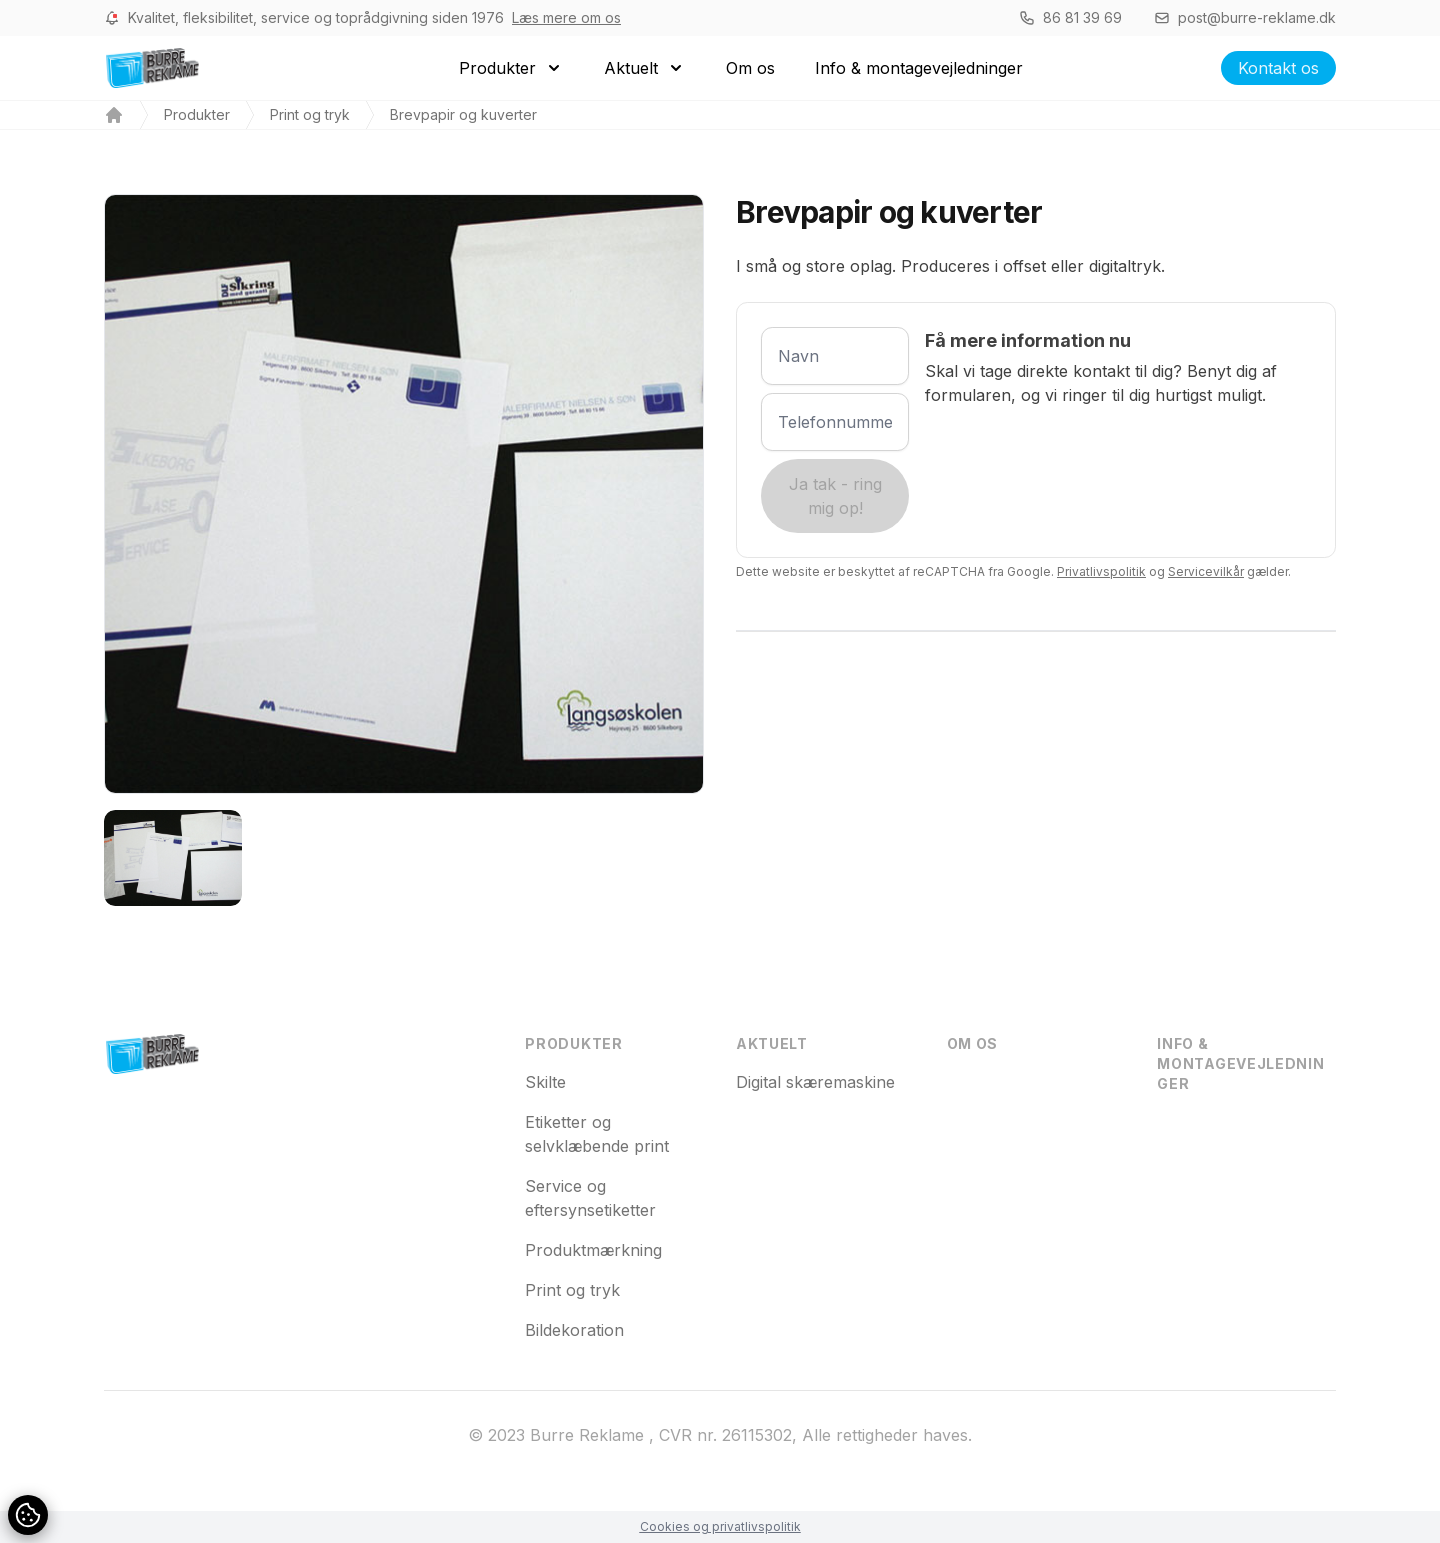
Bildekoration (574, 1330)
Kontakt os (1278, 68)
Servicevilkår (1206, 571)
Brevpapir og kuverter (463, 114)
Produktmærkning (593, 1250)
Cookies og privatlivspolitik (720, 1526)
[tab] (173, 858)
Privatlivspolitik (1101, 571)
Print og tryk (310, 114)
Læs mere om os (566, 17)
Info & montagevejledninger (1240, 1063)
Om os (973, 1043)
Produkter (197, 114)
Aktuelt (772, 1043)
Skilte (545, 1082)
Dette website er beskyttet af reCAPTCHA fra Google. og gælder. (1013, 571)
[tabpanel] (404, 494)
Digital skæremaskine (815, 1082)
